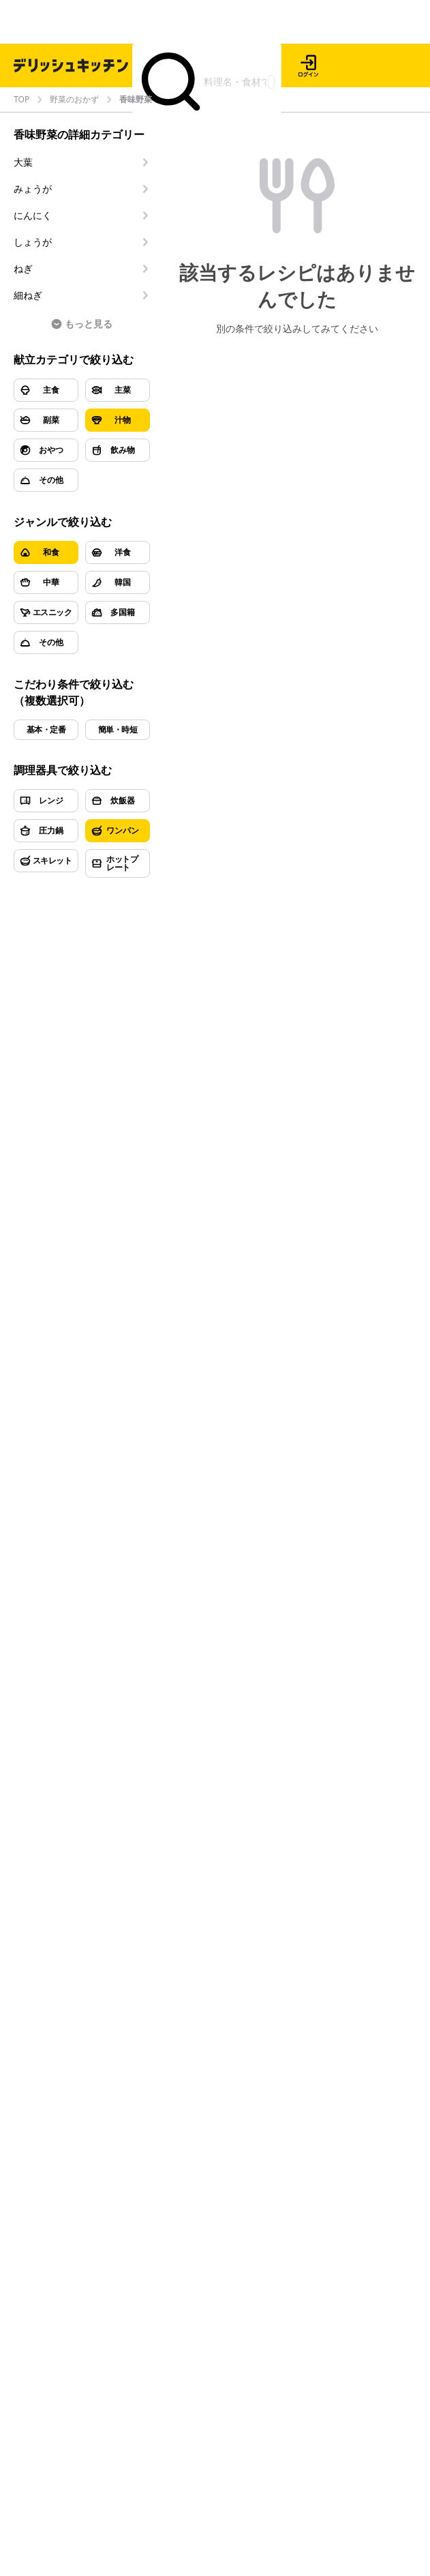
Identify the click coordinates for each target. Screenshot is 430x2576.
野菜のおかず (74, 99)
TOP (21, 99)
